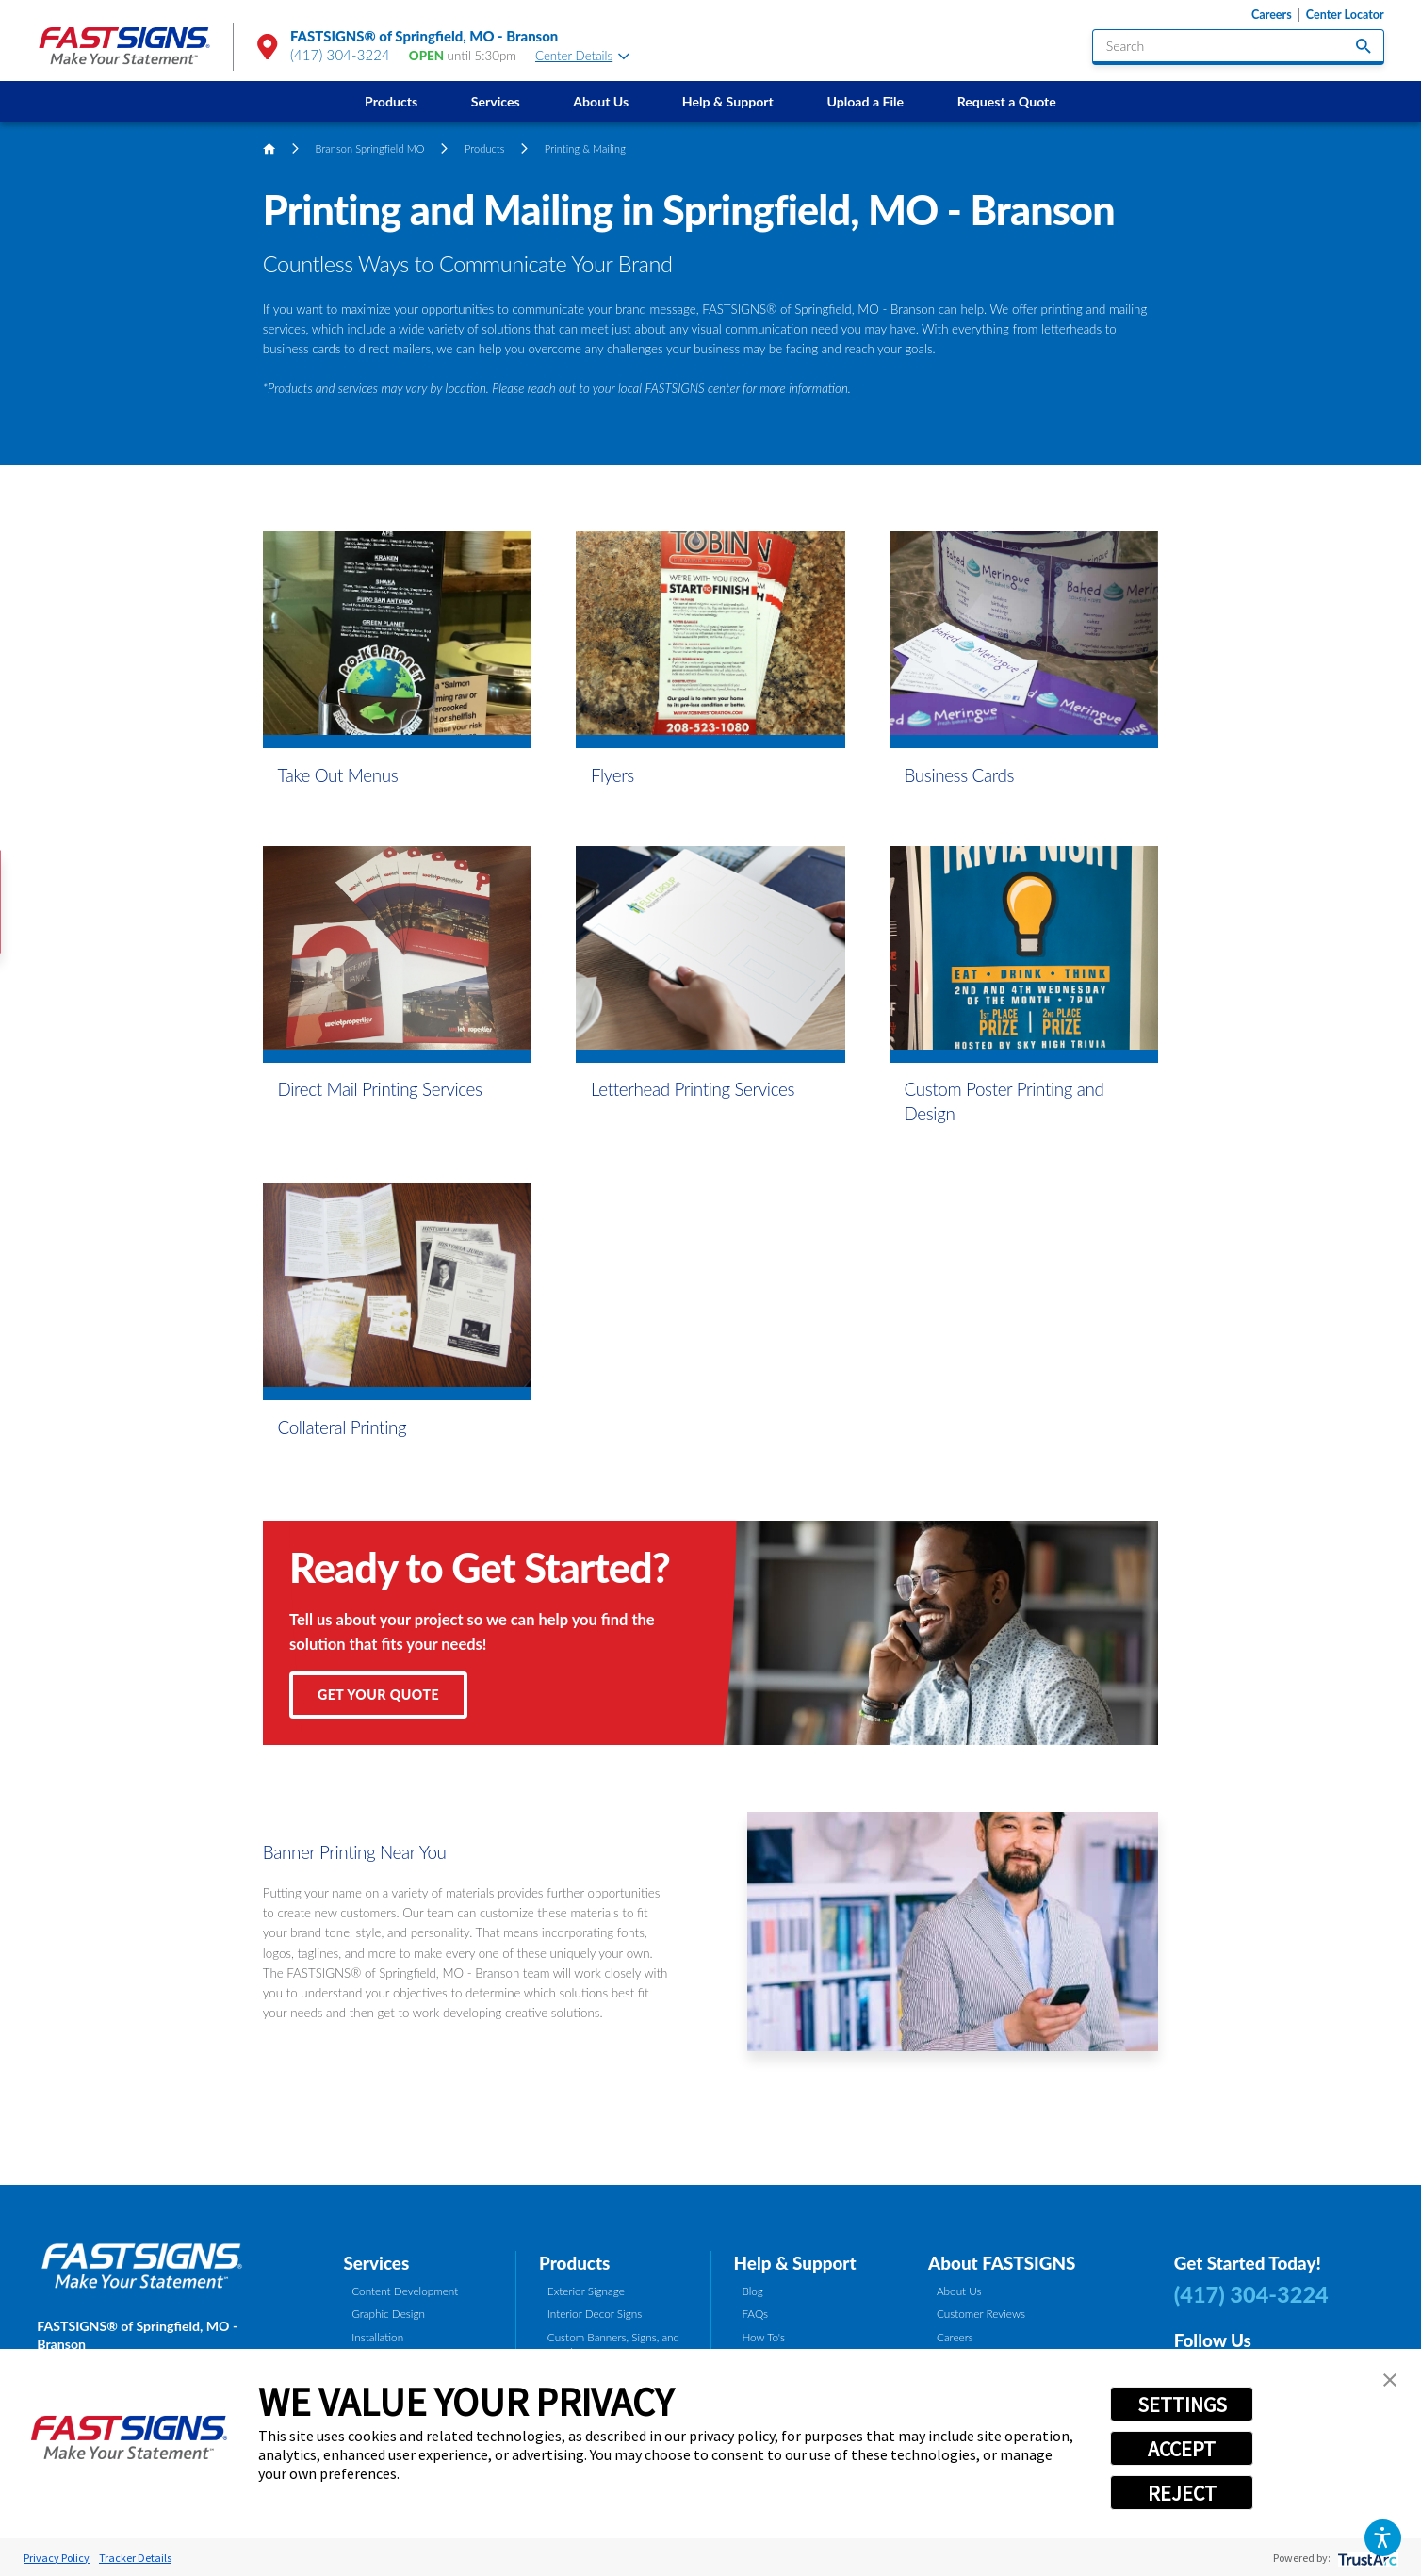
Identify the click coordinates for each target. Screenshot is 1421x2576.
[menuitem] (391, 101)
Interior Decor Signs (594, 2314)
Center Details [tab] (582, 55)
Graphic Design (388, 2314)
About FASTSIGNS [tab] (1001, 2263)
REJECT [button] (1182, 2493)
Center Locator (1345, 15)
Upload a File (865, 101)
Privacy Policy (57, 2558)
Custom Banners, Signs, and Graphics (613, 2344)
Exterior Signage (586, 2291)
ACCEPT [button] (1182, 2449)
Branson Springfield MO (370, 148)
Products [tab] (574, 2263)
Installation (377, 2337)
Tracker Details (135, 2558)
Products (391, 101)
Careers (1271, 15)
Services (495, 101)
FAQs (755, 2314)
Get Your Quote (378, 1695)
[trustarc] (1366, 2557)
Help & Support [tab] (795, 2263)
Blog (752, 2291)
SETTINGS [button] (1182, 2404)
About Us (601, 101)
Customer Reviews (981, 2314)
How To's (763, 2337)
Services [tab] (376, 2263)
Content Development (404, 2291)
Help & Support (728, 101)
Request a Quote (1006, 101)
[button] (1382, 2537)
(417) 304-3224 (340, 54)
